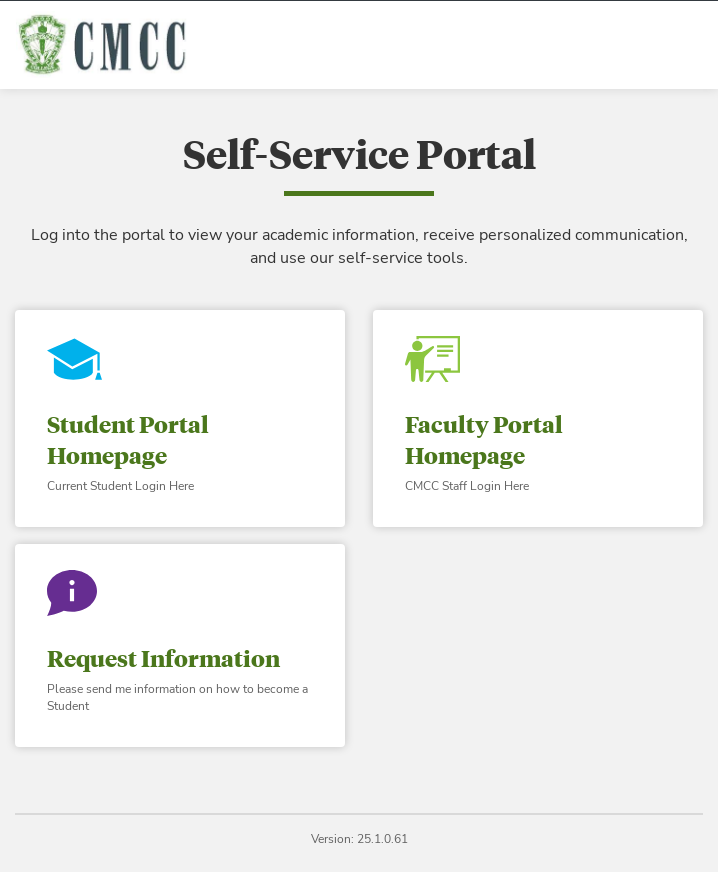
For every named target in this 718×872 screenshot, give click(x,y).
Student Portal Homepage (128, 439)
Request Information (163, 657)
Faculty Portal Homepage (484, 439)
